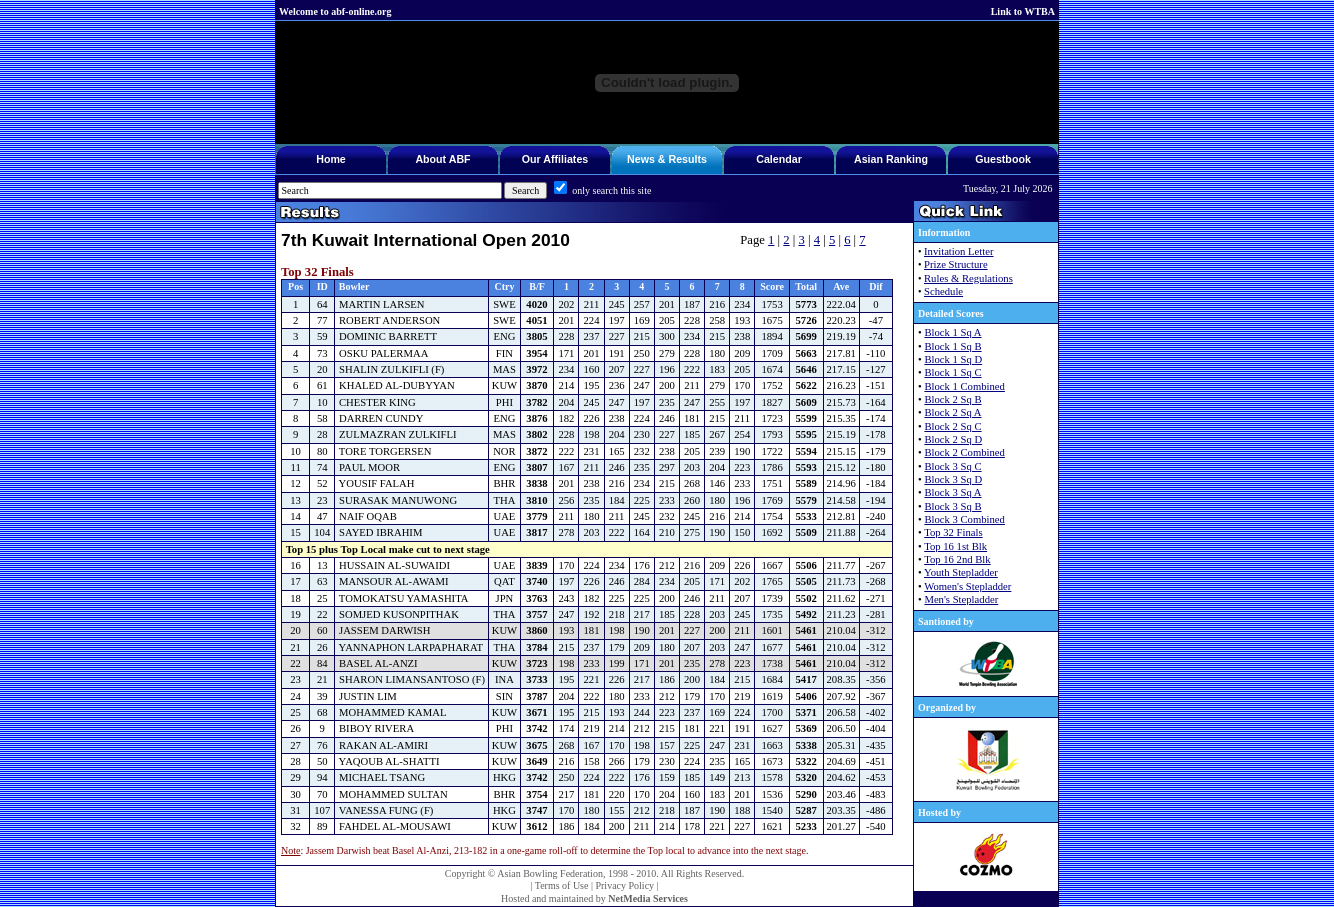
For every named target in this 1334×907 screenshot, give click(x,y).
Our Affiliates (555, 159)
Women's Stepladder (967, 586)
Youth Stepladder (961, 572)
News (641, 159)
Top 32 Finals (953, 532)
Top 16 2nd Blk (957, 559)
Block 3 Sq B (952, 506)
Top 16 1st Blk (955, 546)
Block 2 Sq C (952, 426)
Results (687, 159)
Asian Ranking (891, 159)
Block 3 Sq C (952, 466)
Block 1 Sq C (952, 372)
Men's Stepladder (961, 599)
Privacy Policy (624, 885)
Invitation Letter (959, 251)
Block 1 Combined (964, 386)
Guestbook (1003, 159)
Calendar (779, 159)
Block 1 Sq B (952, 346)
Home (331, 159)
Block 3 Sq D (953, 479)
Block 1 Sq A (952, 332)
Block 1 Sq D (953, 359)
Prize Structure (956, 264)
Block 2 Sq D (953, 439)
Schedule (943, 291)
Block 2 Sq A (952, 412)
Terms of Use (562, 885)
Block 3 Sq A (952, 492)
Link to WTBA (1023, 11)
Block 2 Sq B (952, 399)
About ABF (442, 159)
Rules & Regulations (968, 278)
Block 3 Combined (964, 519)
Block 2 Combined (964, 452)
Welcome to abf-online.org (335, 11)
